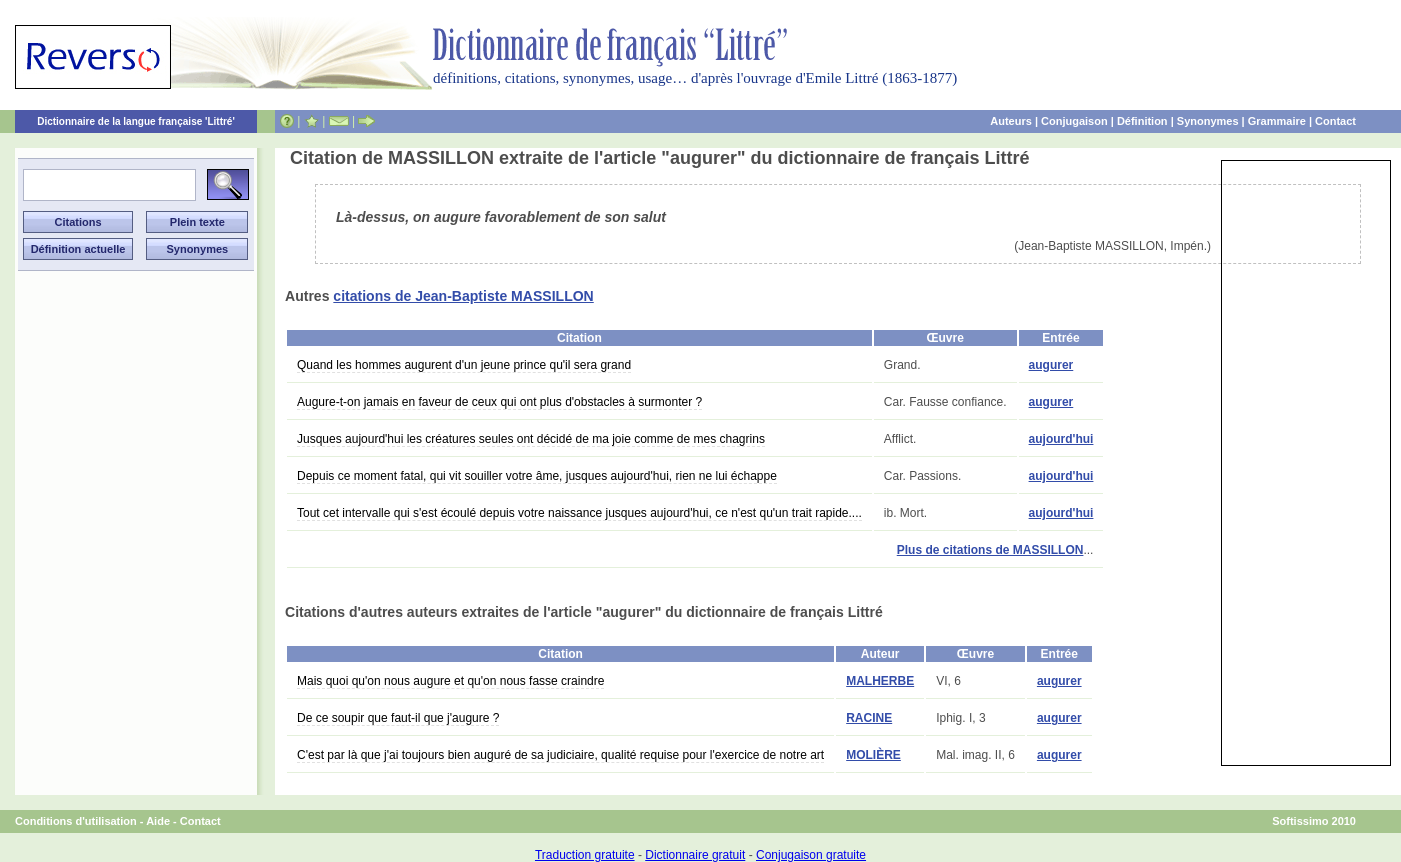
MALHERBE (880, 681)
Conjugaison (1074, 121)
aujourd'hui (1061, 439)
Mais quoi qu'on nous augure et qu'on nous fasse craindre (450, 681)
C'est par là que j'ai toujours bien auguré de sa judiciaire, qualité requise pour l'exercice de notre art (560, 755)
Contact (1335, 121)
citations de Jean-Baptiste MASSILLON (463, 296)
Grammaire (1277, 121)
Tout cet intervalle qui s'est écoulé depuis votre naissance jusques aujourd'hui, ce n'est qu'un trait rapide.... (579, 513)
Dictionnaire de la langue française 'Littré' (136, 121)
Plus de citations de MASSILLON (990, 550)
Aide (158, 821)
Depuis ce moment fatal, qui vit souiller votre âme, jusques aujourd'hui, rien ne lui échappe (537, 476)
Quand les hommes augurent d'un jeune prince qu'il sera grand (464, 365)
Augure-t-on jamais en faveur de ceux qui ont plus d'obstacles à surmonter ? (499, 402)
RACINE (869, 718)
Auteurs (1011, 121)
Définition (1142, 121)
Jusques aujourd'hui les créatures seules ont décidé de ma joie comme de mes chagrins (531, 439)
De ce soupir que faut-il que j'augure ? (398, 718)
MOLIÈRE (873, 755)
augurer (1051, 365)
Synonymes (1208, 121)
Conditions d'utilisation (76, 821)
